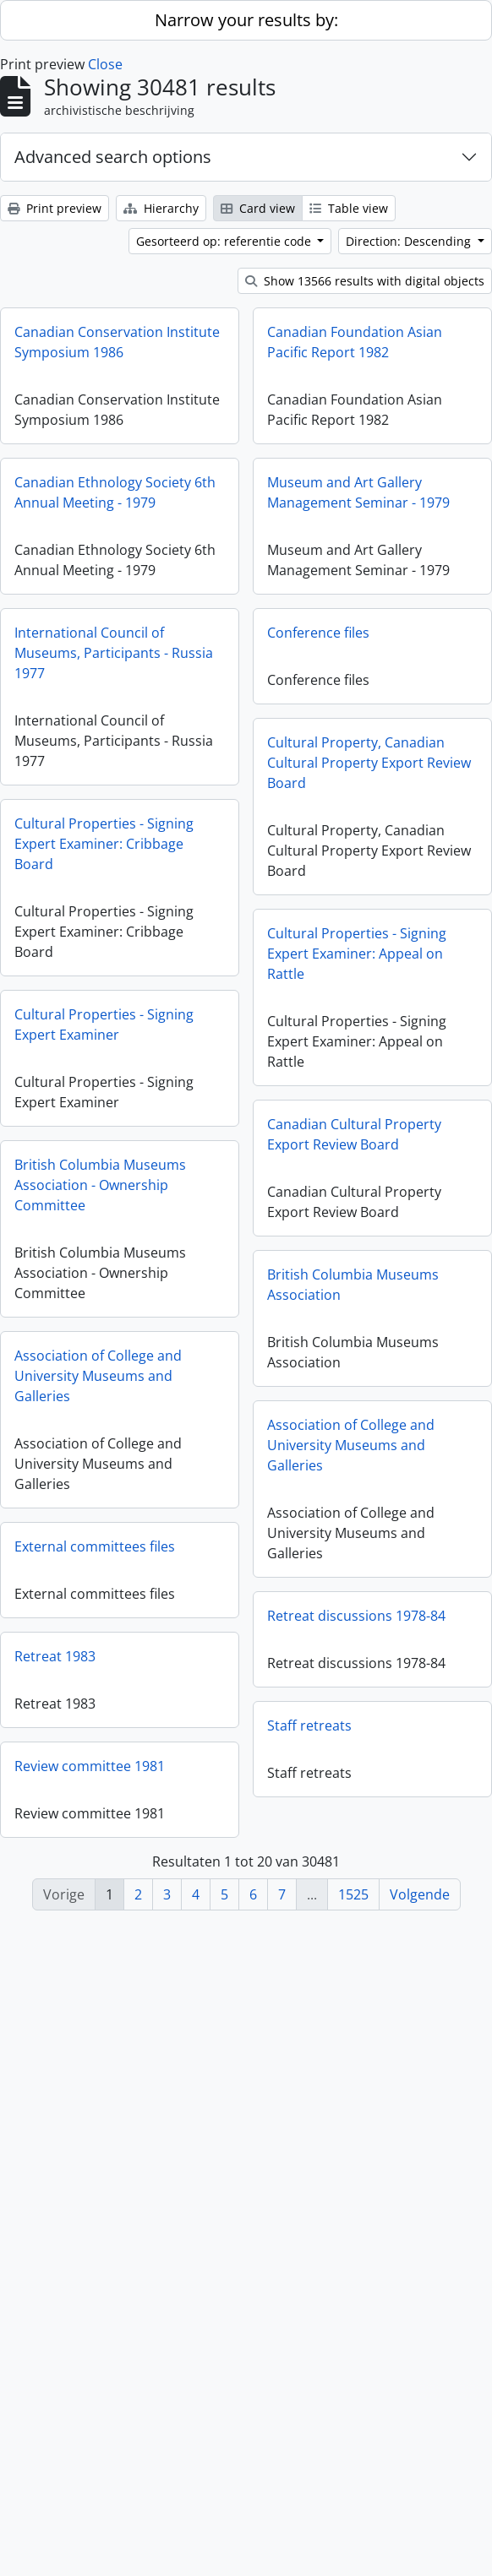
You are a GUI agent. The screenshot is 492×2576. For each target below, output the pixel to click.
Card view (258, 208)
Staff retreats (248, 1866)
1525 (353, 1894)
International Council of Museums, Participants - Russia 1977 (113, 685)
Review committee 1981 (89, 1924)
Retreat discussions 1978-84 (295, 1729)
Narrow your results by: (246, 19)
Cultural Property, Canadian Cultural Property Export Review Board (308, 822)
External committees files (94, 1651)
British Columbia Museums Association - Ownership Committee (100, 1275)
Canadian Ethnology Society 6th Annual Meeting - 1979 (115, 509)
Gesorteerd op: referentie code (225, 241)
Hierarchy (161, 208)
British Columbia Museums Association (292, 1375)
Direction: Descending (410, 241)
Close (105, 64)
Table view (348, 208)
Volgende (420, 1894)
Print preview (54, 208)
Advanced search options (112, 156)
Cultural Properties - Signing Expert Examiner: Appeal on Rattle (295, 1020)
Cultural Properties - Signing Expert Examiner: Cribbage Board (104, 910)
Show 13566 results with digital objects (364, 281)
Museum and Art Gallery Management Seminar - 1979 (297, 535)
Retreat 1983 (55, 1787)
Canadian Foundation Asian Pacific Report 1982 (293, 368)
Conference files (257, 692)
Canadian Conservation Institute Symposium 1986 (117, 342)
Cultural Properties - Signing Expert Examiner (104, 1098)
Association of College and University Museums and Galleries (98, 1473)
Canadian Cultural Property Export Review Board (293, 1207)
